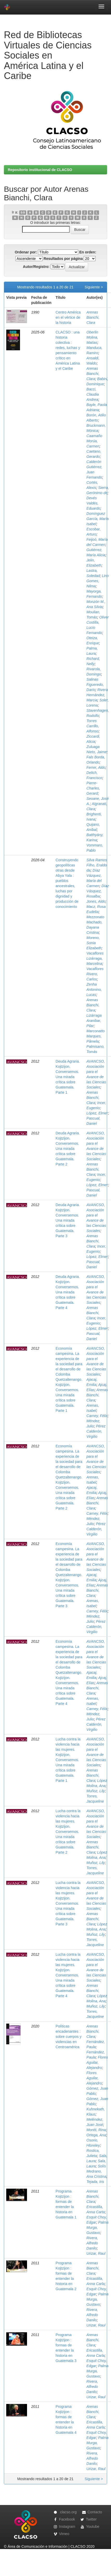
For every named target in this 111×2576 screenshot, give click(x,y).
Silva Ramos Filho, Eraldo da (97, 865)
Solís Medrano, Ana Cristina (96, 2171)
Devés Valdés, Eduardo (93, 503)
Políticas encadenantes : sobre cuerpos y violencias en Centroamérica (69, 2036)
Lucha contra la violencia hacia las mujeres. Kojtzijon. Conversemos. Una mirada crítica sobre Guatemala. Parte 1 (68, 1760)
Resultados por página (63, 259)
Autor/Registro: (36, 267)
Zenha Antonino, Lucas (94, 989)
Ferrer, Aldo (96, 767)
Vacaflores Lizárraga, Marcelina (95, 958)
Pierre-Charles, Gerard (93, 788)
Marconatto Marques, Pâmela (96, 1036)
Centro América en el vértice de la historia (68, 317)
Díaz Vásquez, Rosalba (98, 891)
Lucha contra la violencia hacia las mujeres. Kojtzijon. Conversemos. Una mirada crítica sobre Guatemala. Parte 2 (68, 1831)
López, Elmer (97, 1113)
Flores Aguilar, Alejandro (97, 2062)
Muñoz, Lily (96, 1791)
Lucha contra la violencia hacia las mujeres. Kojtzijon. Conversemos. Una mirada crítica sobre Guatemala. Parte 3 (68, 1903)
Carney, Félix (97, 1416)
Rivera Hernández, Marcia (97, 695)
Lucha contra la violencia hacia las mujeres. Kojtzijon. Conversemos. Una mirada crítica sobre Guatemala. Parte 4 (68, 1975)
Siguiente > (94, 287)
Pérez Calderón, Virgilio (96, 1431)
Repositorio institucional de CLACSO (40, 170)
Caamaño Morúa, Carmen (94, 441)
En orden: (87, 252)
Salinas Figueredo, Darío (95, 684)
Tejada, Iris (95, 2182)
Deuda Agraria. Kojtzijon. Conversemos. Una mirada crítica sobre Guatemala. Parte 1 (68, 1076)
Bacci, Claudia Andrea (93, 394)
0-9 (23, 212)
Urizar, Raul (96, 2253)
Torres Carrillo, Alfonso (93, 726)
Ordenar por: (26, 252)
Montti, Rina (96, 2130)
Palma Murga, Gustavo (98, 2227)
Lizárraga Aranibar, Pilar (94, 1020)
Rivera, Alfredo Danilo (92, 2243)
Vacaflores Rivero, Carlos (95, 974)
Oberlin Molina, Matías (92, 337)
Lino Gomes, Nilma (98, 581)
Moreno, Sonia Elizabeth (94, 943)
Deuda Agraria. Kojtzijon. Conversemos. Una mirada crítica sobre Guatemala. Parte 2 (68, 1148)
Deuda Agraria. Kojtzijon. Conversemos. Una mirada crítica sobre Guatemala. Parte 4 (68, 1292)
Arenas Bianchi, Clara (93, 317)
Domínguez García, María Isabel (98, 518)
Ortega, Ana (96, 2135)
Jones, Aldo (96, 901)
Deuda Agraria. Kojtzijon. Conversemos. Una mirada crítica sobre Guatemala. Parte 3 (68, 1220)
